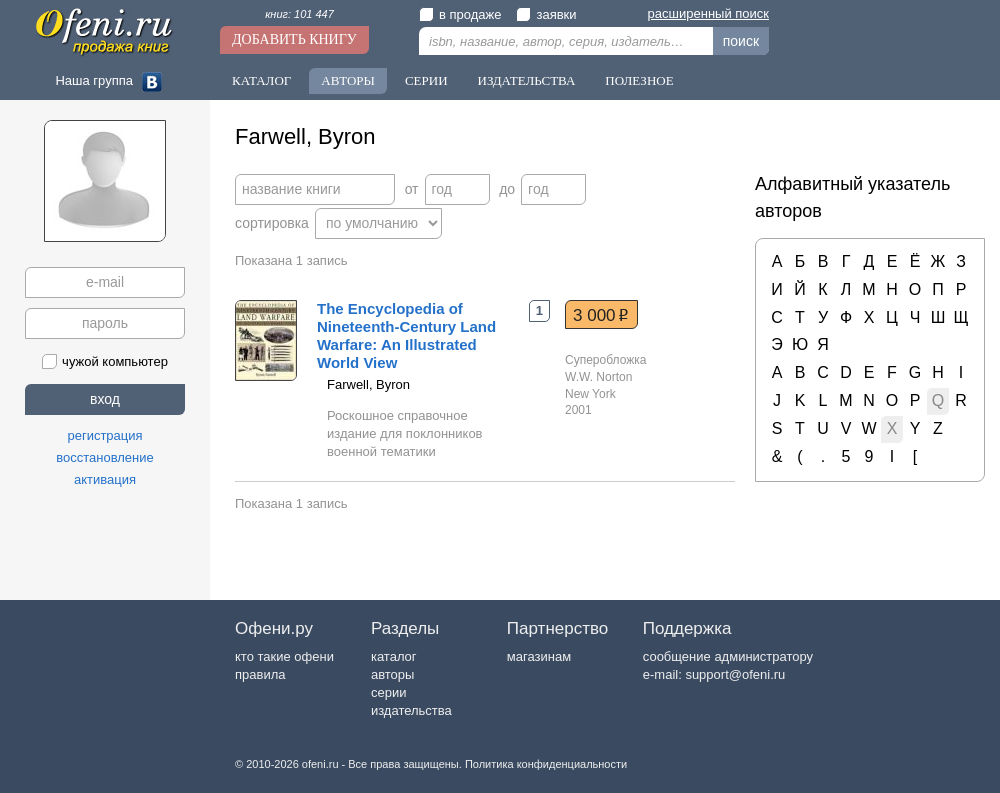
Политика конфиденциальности (546, 764)
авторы (392, 674)
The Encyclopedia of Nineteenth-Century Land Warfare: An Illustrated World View (406, 335)
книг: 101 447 (299, 14)
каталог (394, 656)
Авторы (348, 80)
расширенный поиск (708, 13)
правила (260, 674)
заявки (546, 14)
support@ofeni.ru (735, 674)
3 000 (601, 315)
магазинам (539, 656)
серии (388, 692)
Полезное (639, 80)
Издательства (527, 80)
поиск (741, 41)
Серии (426, 80)
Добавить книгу (294, 39)
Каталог (261, 80)
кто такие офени (284, 656)
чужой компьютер (105, 361)
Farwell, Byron (368, 384)
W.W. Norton (598, 377)
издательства (411, 710)
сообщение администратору (728, 656)
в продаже (460, 14)
